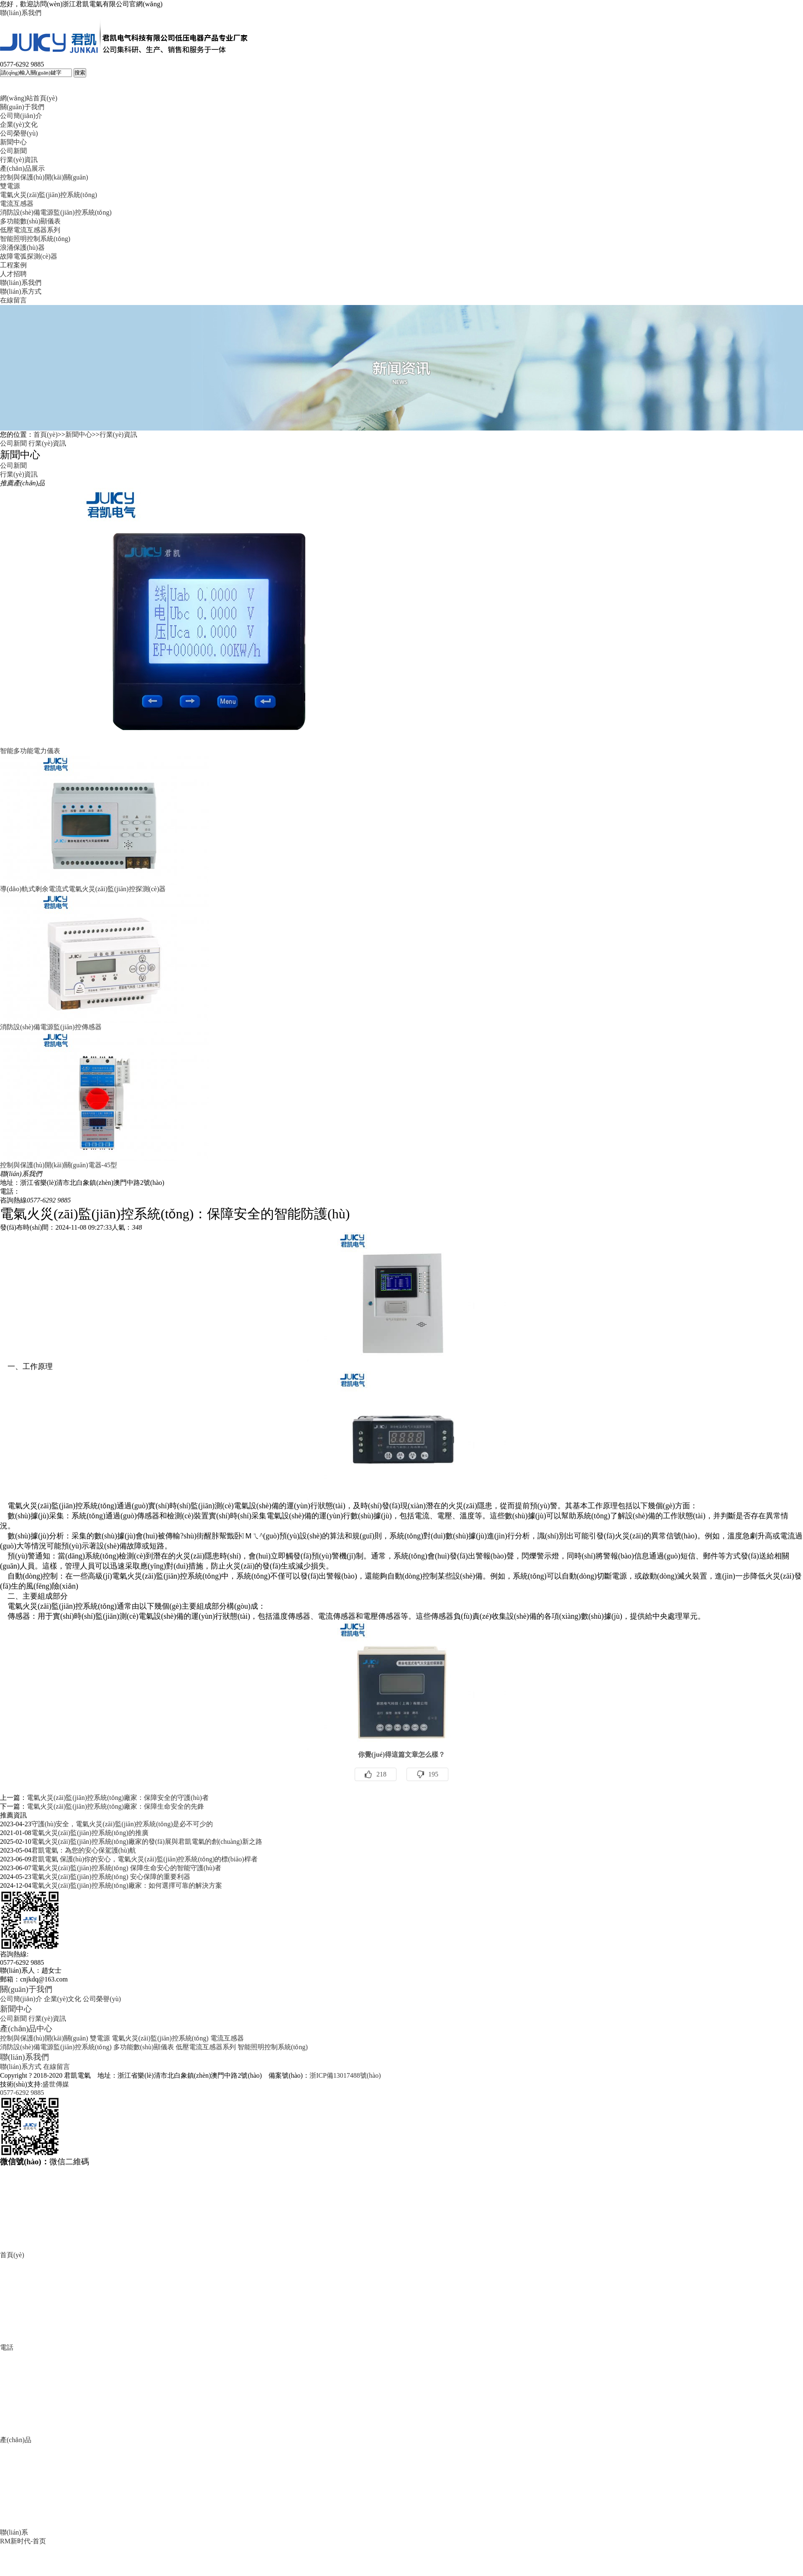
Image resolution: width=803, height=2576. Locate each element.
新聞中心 (13, 142)
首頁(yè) (45, 434)
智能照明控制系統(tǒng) (35, 238)
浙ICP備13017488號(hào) (345, 2075)
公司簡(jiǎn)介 (21, 115)
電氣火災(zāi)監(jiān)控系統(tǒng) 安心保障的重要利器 (110, 1876)
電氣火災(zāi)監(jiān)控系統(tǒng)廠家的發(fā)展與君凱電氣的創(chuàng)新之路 (146, 1841)
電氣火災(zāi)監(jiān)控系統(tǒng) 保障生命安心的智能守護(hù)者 (126, 1867)
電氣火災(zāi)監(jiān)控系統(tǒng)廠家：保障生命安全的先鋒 (115, 1806)
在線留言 (13, 300)
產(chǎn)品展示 (22, 168)
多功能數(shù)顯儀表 (30, 221)
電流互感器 (16, 203)
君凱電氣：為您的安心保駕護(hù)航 (83, 1850)
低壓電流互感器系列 (30, 229)
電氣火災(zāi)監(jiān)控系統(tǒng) (48, 194)
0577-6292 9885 (22, 2092)
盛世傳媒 (55, 2084)
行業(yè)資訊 (19, 159)
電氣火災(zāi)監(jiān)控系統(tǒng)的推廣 (89, 1832)
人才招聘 (13, 273)
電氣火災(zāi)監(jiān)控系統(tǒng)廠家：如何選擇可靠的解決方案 (126, 1885)
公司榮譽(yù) (19, 133)
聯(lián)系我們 (20, 12)
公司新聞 (13, 150)
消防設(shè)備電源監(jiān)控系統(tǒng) (56, 212)
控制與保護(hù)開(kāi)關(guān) (44, 177)
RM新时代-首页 (23, 2541)
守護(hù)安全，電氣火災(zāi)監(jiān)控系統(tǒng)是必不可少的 (122, 1824)
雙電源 (10, 186)
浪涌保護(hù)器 (22, 247)
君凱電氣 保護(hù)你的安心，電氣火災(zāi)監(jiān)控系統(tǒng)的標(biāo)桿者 (144, 1859)
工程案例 (13, 265)
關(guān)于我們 (22, 106)
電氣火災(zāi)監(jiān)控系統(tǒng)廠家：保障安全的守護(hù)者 (118, 1797)
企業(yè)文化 (19, 124)
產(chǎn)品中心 (26, 2028)
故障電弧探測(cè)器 (28, 256)
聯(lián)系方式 (20, 291)
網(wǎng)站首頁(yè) (28, 98)
